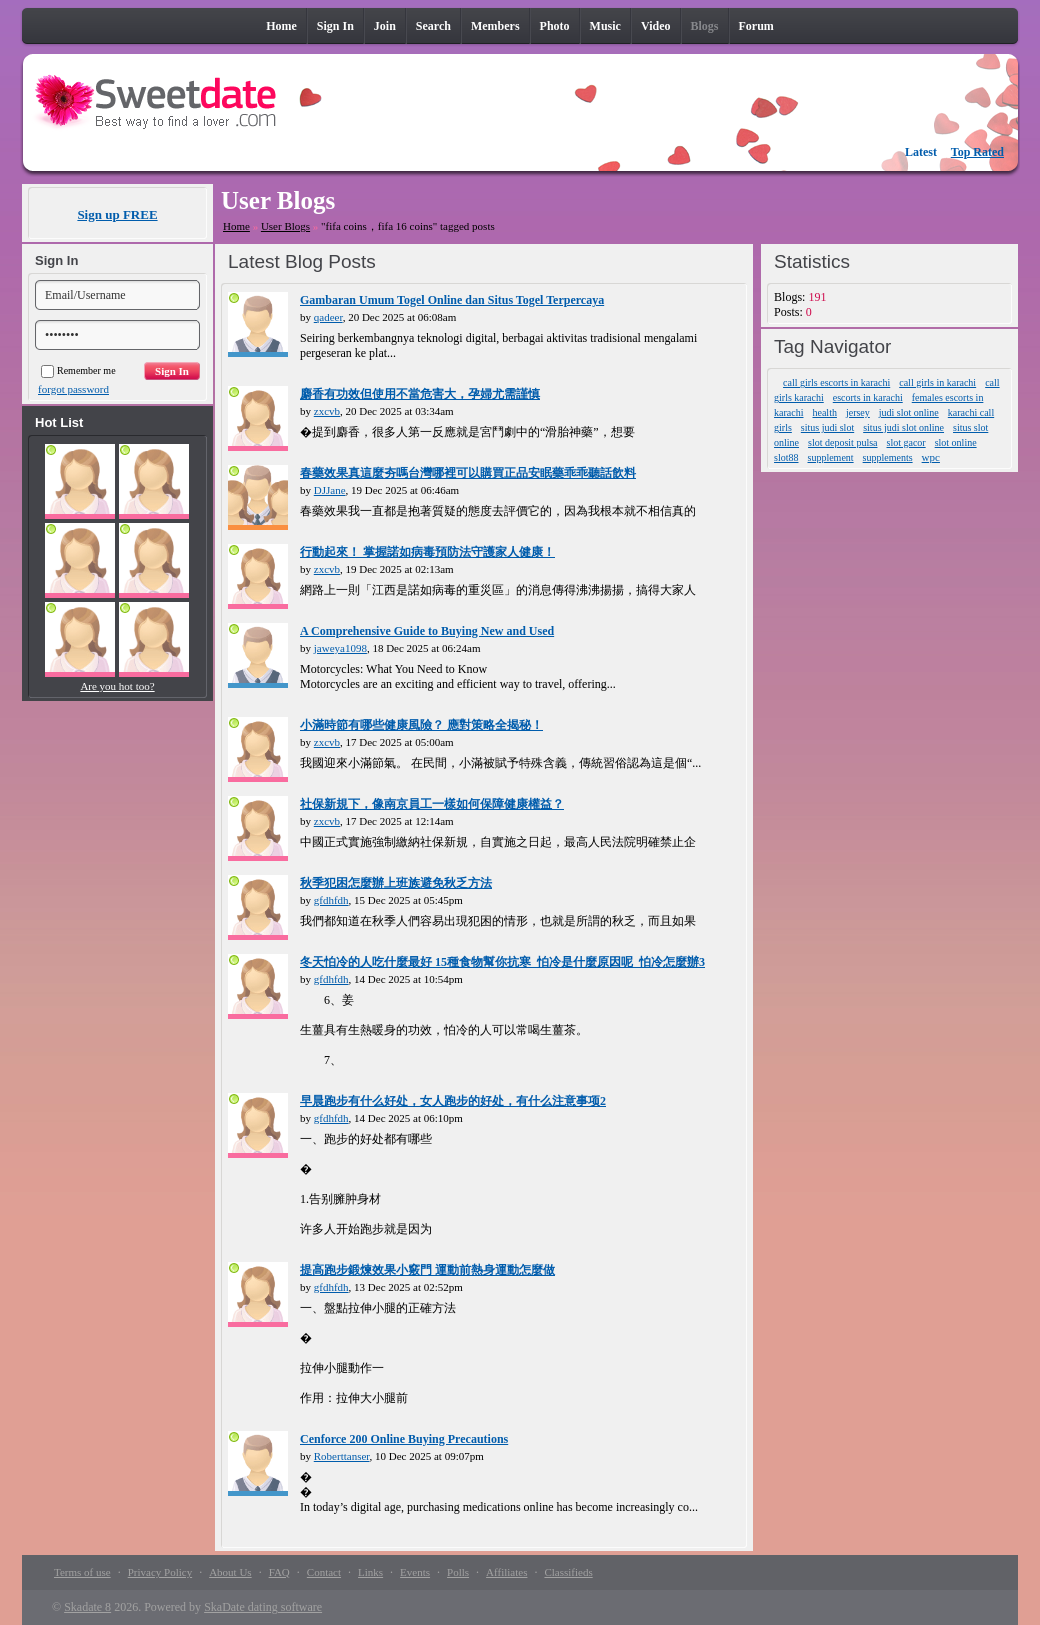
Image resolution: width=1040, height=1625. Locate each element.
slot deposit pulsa (842, 442)
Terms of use (82, 1572)
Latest (921, 152)
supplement (831, 457)
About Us (230, 1572)
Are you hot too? (117, 686)
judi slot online (909, 412)
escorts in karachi (868, 397)
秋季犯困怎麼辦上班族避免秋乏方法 (396, 883)
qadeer (328, 317)
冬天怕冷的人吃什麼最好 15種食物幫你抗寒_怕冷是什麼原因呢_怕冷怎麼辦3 (502, 962)
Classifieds (568, 1572)
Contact (324, 1572)
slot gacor (906, 442)
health (824, 412)
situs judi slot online (903, 427)
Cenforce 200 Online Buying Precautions (404, 1439)
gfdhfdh (331, 900)
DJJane (330, 490)
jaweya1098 (340, 648)
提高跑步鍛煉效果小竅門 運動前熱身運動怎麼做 (427, 1270)
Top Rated (977, 152)
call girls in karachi (937, 382)
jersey (858, 412)
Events (415, 1572)
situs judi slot (827, 427)
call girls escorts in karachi (836, 382)
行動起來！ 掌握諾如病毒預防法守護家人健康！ (427, 552)
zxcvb (327, 411)
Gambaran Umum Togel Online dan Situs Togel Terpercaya (452, 300)
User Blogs (285, 226)
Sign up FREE (117, 214)
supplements (888, 457)
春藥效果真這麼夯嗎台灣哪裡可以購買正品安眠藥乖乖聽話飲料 (468, 473)
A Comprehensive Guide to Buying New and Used (427, 631)
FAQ (279, 1572)
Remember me (78, 370)
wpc (931, 457)
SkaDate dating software (263, 1607)
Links (370, 1572)
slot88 (786, 457)
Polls (458, 1572)
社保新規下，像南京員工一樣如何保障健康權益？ (432, 804)
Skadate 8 (87, 1607)
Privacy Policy (160, 1572)
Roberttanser (342, 1456)
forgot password (73, 389)
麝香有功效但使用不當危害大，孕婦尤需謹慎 (420, 394)
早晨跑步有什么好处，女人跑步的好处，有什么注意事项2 (453, 1101)
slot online (956, 442)
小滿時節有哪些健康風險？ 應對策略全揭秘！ (421, 725)
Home (236, 226)
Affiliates (506, 1572)
